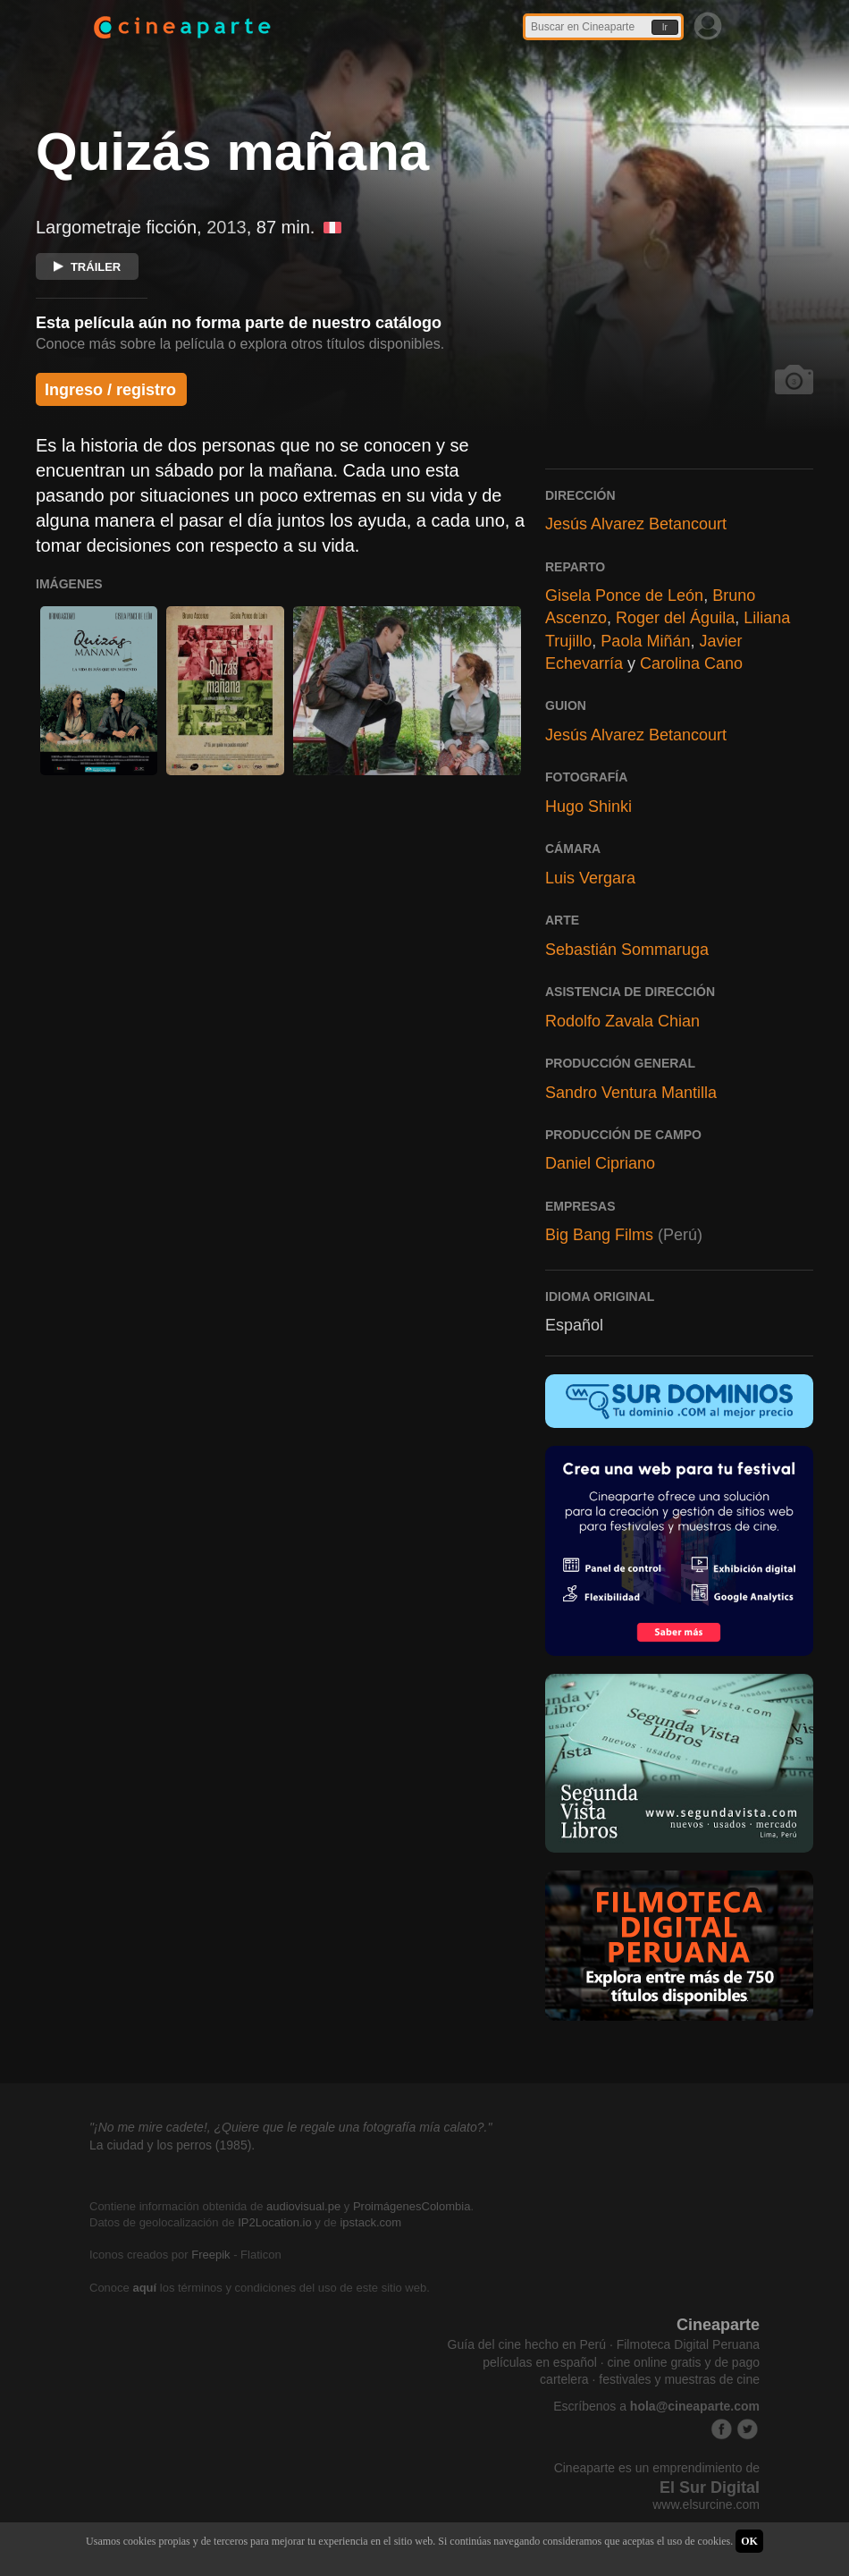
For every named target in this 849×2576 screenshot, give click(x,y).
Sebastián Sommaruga (627, 950)
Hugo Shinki (588, 806)
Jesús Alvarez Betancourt (636, 524)
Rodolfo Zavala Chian (622, 1021)
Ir (665, 27)
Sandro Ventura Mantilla (631, 1093)
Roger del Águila (675, 618)
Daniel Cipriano (600, 1163)
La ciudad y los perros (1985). (172, 2145)
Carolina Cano (691, 663)
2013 (226, 227)
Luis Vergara (590, 878)
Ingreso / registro (110, 390)
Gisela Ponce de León (624, 595)
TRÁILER (87, 267)
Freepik (210, 2254)
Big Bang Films (599, 1235)
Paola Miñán (645, 641)
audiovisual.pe (303, 2206)
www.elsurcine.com (706, 2504)
